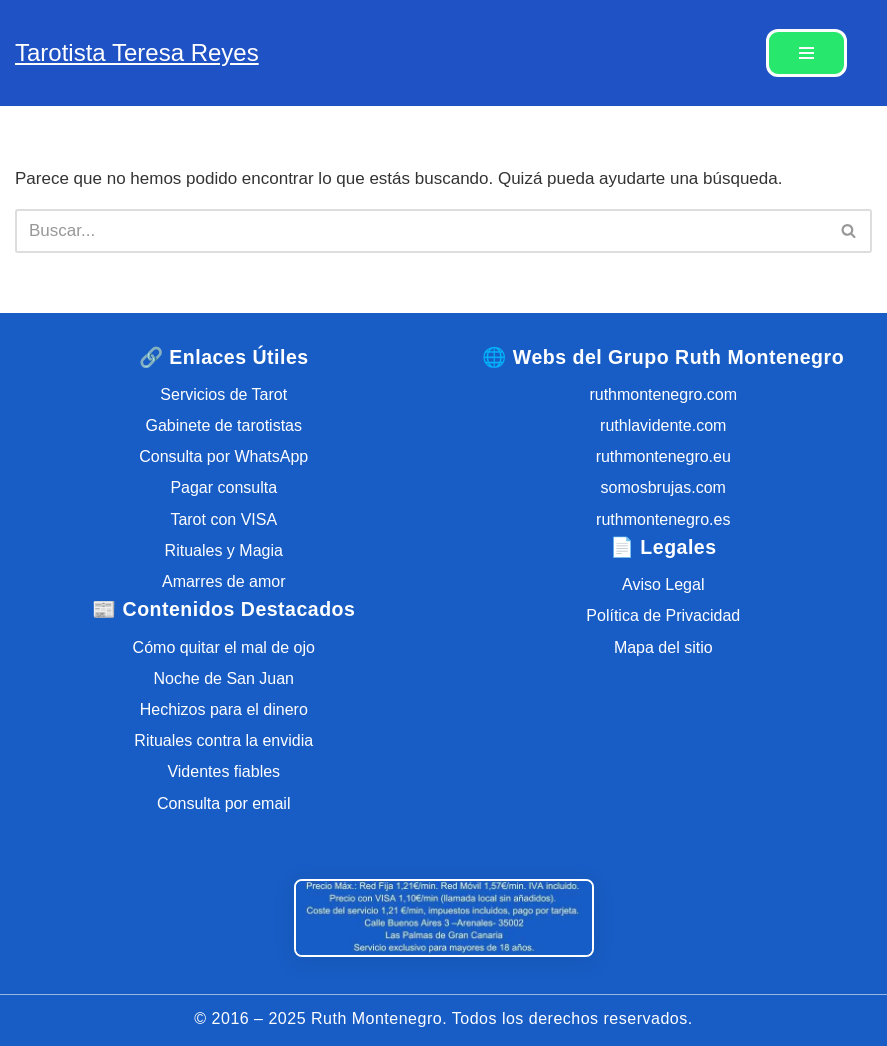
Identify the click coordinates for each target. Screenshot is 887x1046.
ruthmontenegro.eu (663, 456)
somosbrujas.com (663, 487)
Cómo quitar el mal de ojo (224, 647)
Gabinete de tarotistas (223, 425)
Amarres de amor (224, 581)
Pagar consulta (223, 487)
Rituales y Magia (224, 550)
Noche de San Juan (223, 678)
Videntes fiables (223, 771)
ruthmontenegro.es (663, 519)
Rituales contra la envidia (223, 740)
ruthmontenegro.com (663, 394)
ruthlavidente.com (663, 425)
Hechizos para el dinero (224, 709)
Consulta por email (223, 803)
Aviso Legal (663, 584)
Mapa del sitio (663, 647)
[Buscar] (421, 231)
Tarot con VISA (223, 519)
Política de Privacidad (663, 615)
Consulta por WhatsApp (223, 456)
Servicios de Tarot (223, 394)
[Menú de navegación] (806, 53)
